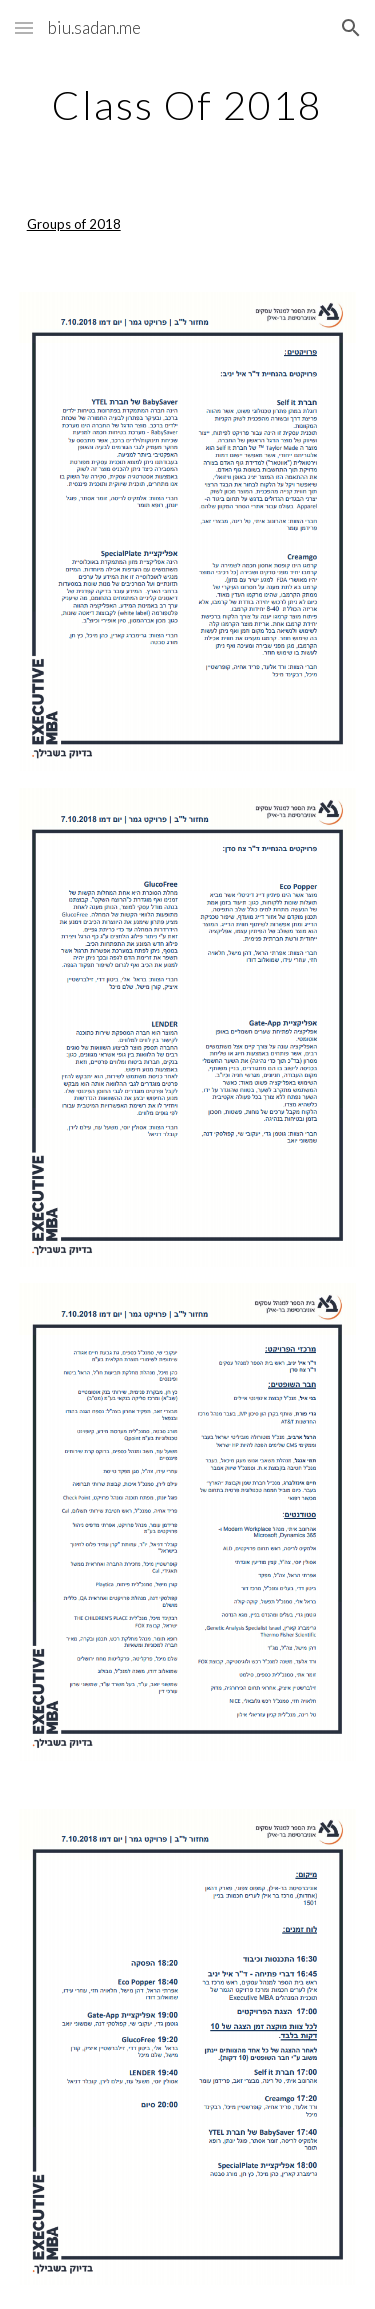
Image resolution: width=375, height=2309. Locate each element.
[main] (188, 105)
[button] (24, 27)
